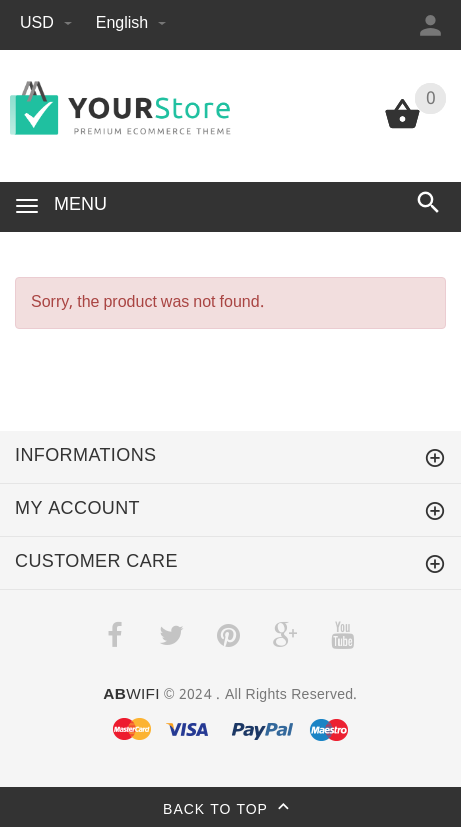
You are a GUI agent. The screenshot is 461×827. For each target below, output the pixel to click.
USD (48, 23)
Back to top (230, 810)
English (131, 23)
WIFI (131, 695)
